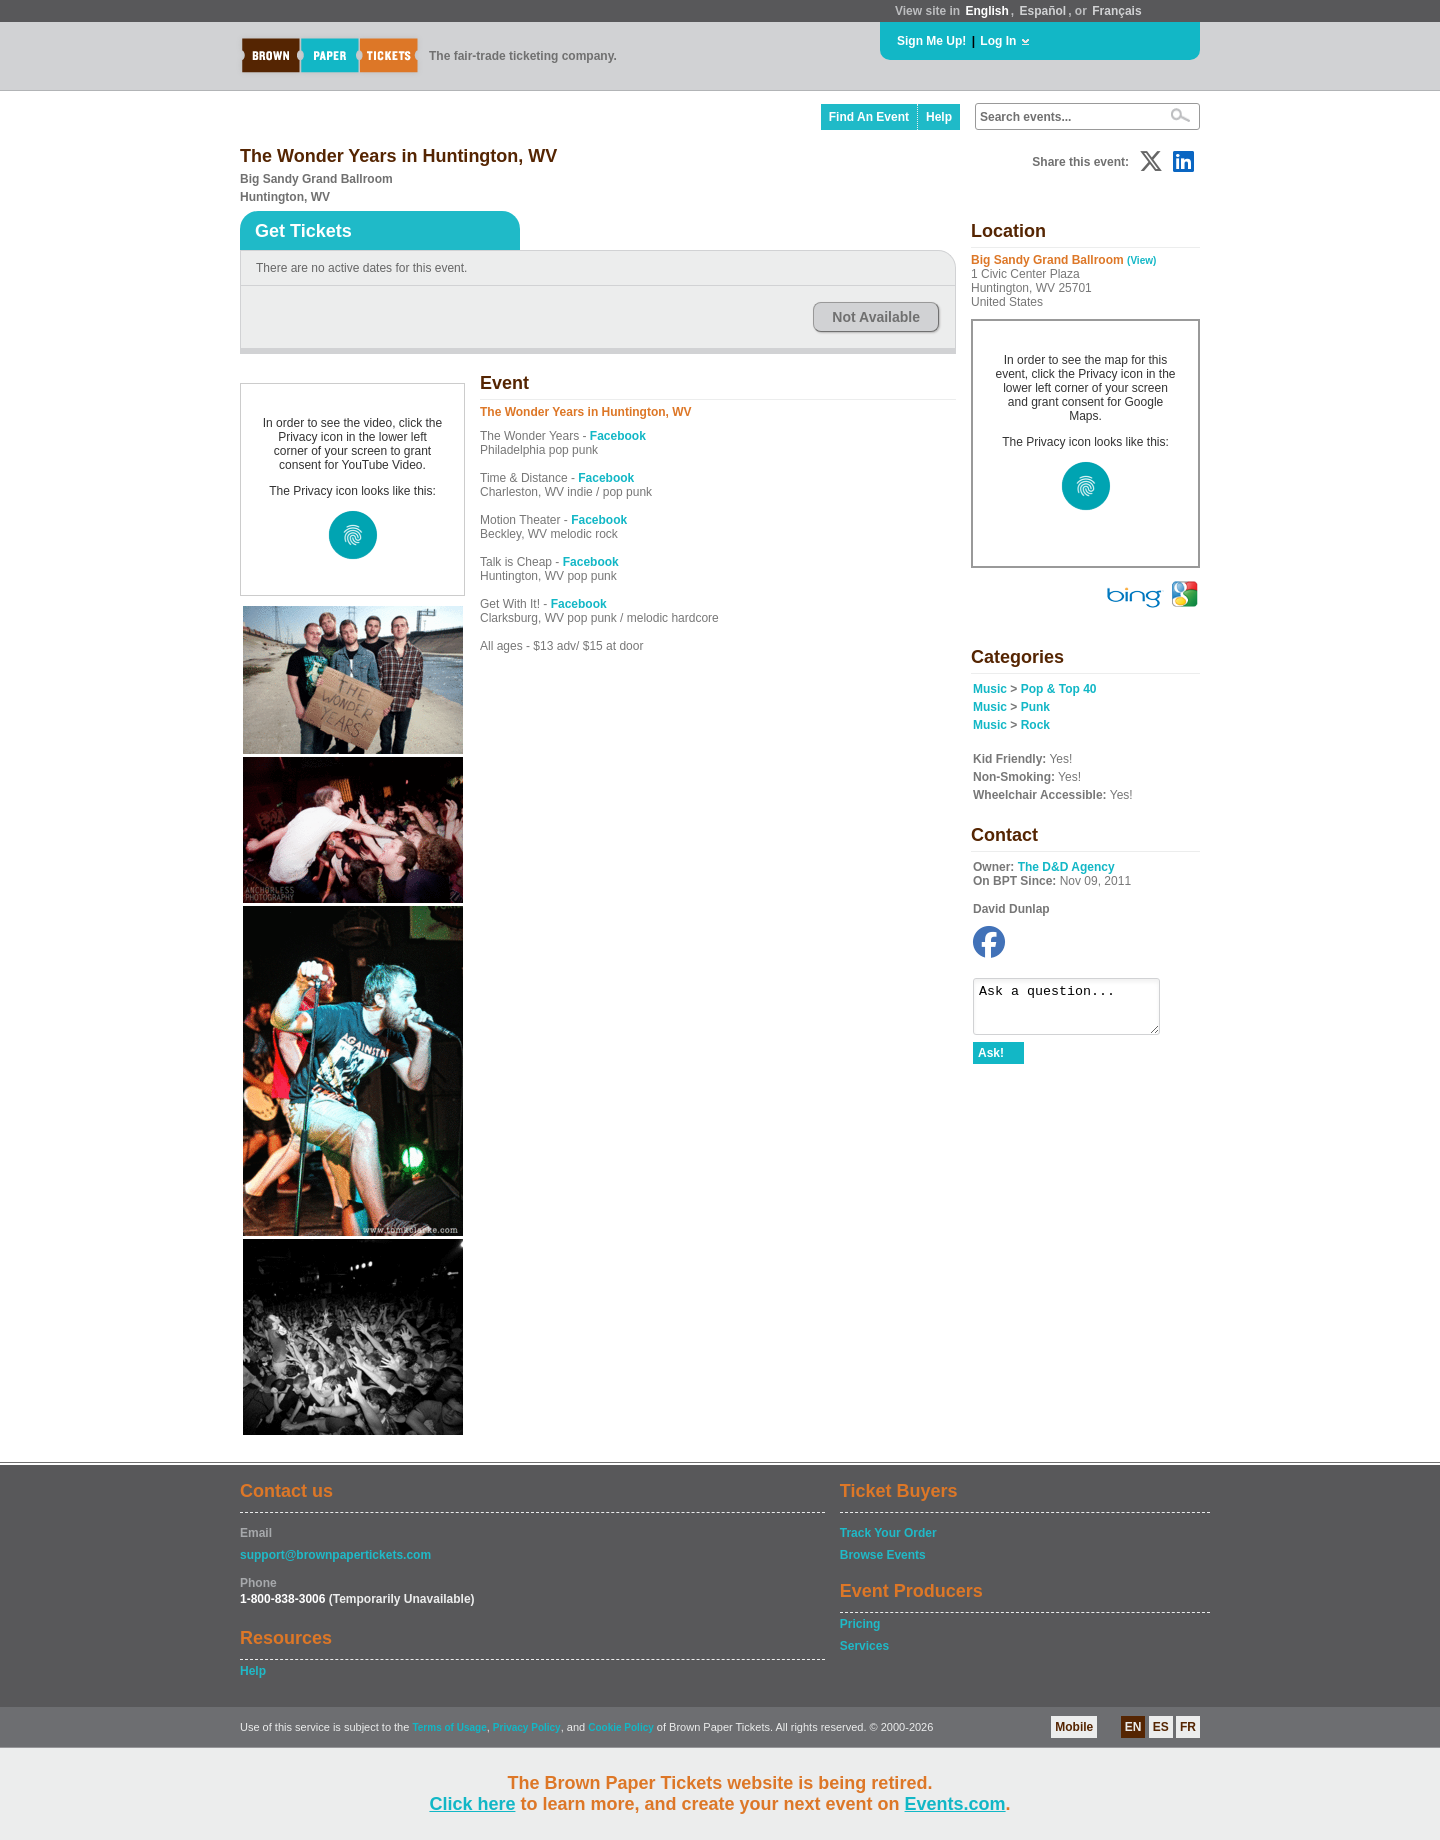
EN (1133, 1727)
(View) (1141, 260)
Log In (998, 41)
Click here (472, 1804)
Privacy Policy (527, 1727)
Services (864, 1646)
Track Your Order (888, 1533)
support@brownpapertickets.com (335, 1555)
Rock (1035, 725)
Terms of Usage (449, 1727)
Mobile (1074, 1727)
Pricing (860, 1624)
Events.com (955, 1804)
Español (1043, 11)
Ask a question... (1076, 1011)
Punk (1035, 707)
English (986, 11)
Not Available (876, 317)
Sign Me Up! (931, 41)
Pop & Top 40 (1059, 689)
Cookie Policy (621, 1727)
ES (1161, 1727)
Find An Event (869, 117)
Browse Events (883, 1555)
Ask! (991, 1062)
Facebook (618, 436)
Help (939, 117)
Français (1116, 11)
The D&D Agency (1066, 867)
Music (990, 689)
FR (1188, 1727)
